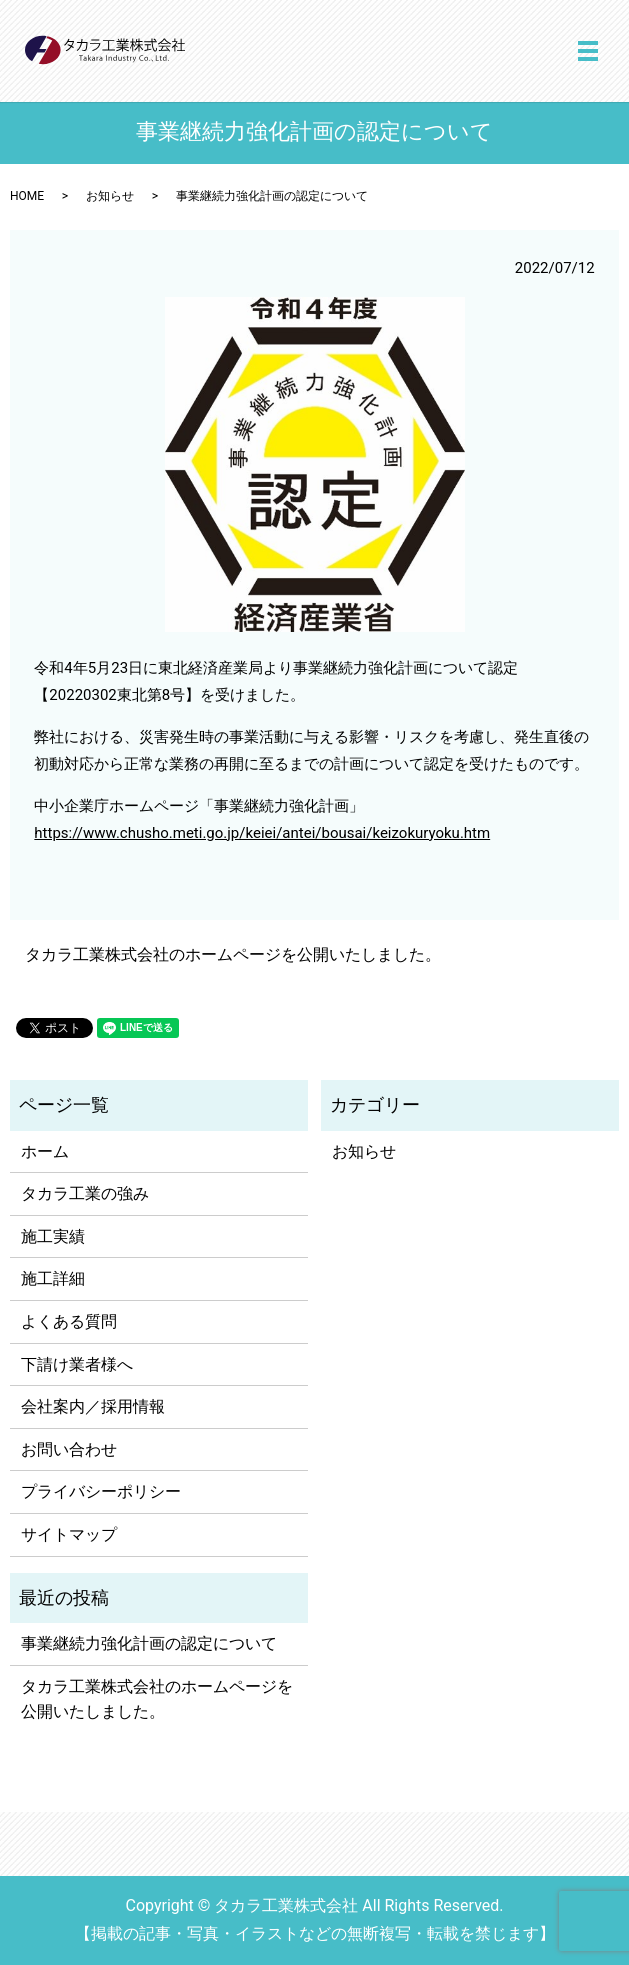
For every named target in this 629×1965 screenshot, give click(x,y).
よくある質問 (69, 1321)
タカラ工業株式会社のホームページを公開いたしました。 (233, 954)
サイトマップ (69, 1534)
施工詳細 (53, 1278)
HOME (27, 196)
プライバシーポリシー (101, 1491)
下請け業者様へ (77, 1364)
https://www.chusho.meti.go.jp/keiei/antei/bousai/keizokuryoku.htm (262, 833)
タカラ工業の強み (85, 1193)
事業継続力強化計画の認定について (149, 1643)
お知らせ (110, 196)
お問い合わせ (69, 1449)
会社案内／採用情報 (93, 1406)
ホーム (45, 1151)
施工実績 (53, 1236)
